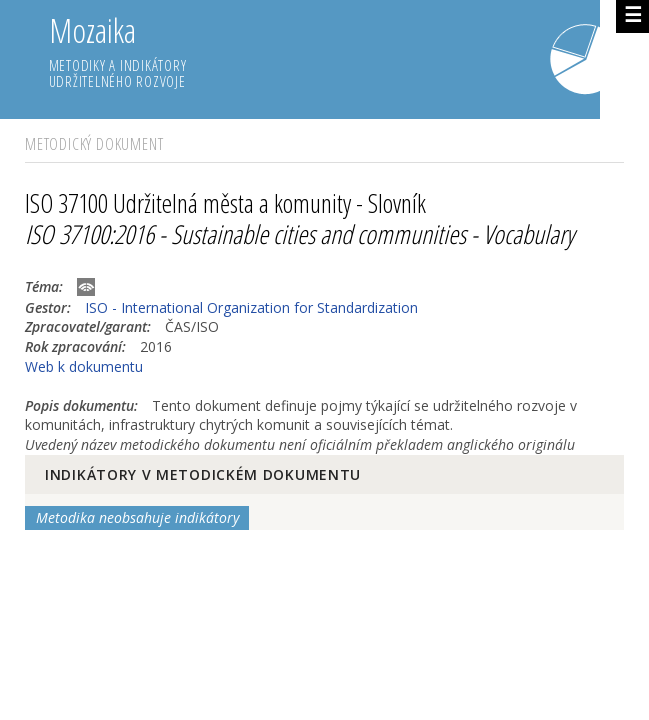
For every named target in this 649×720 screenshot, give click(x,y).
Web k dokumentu (84, 366)
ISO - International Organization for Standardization (251, 307)
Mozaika (325, 52)
